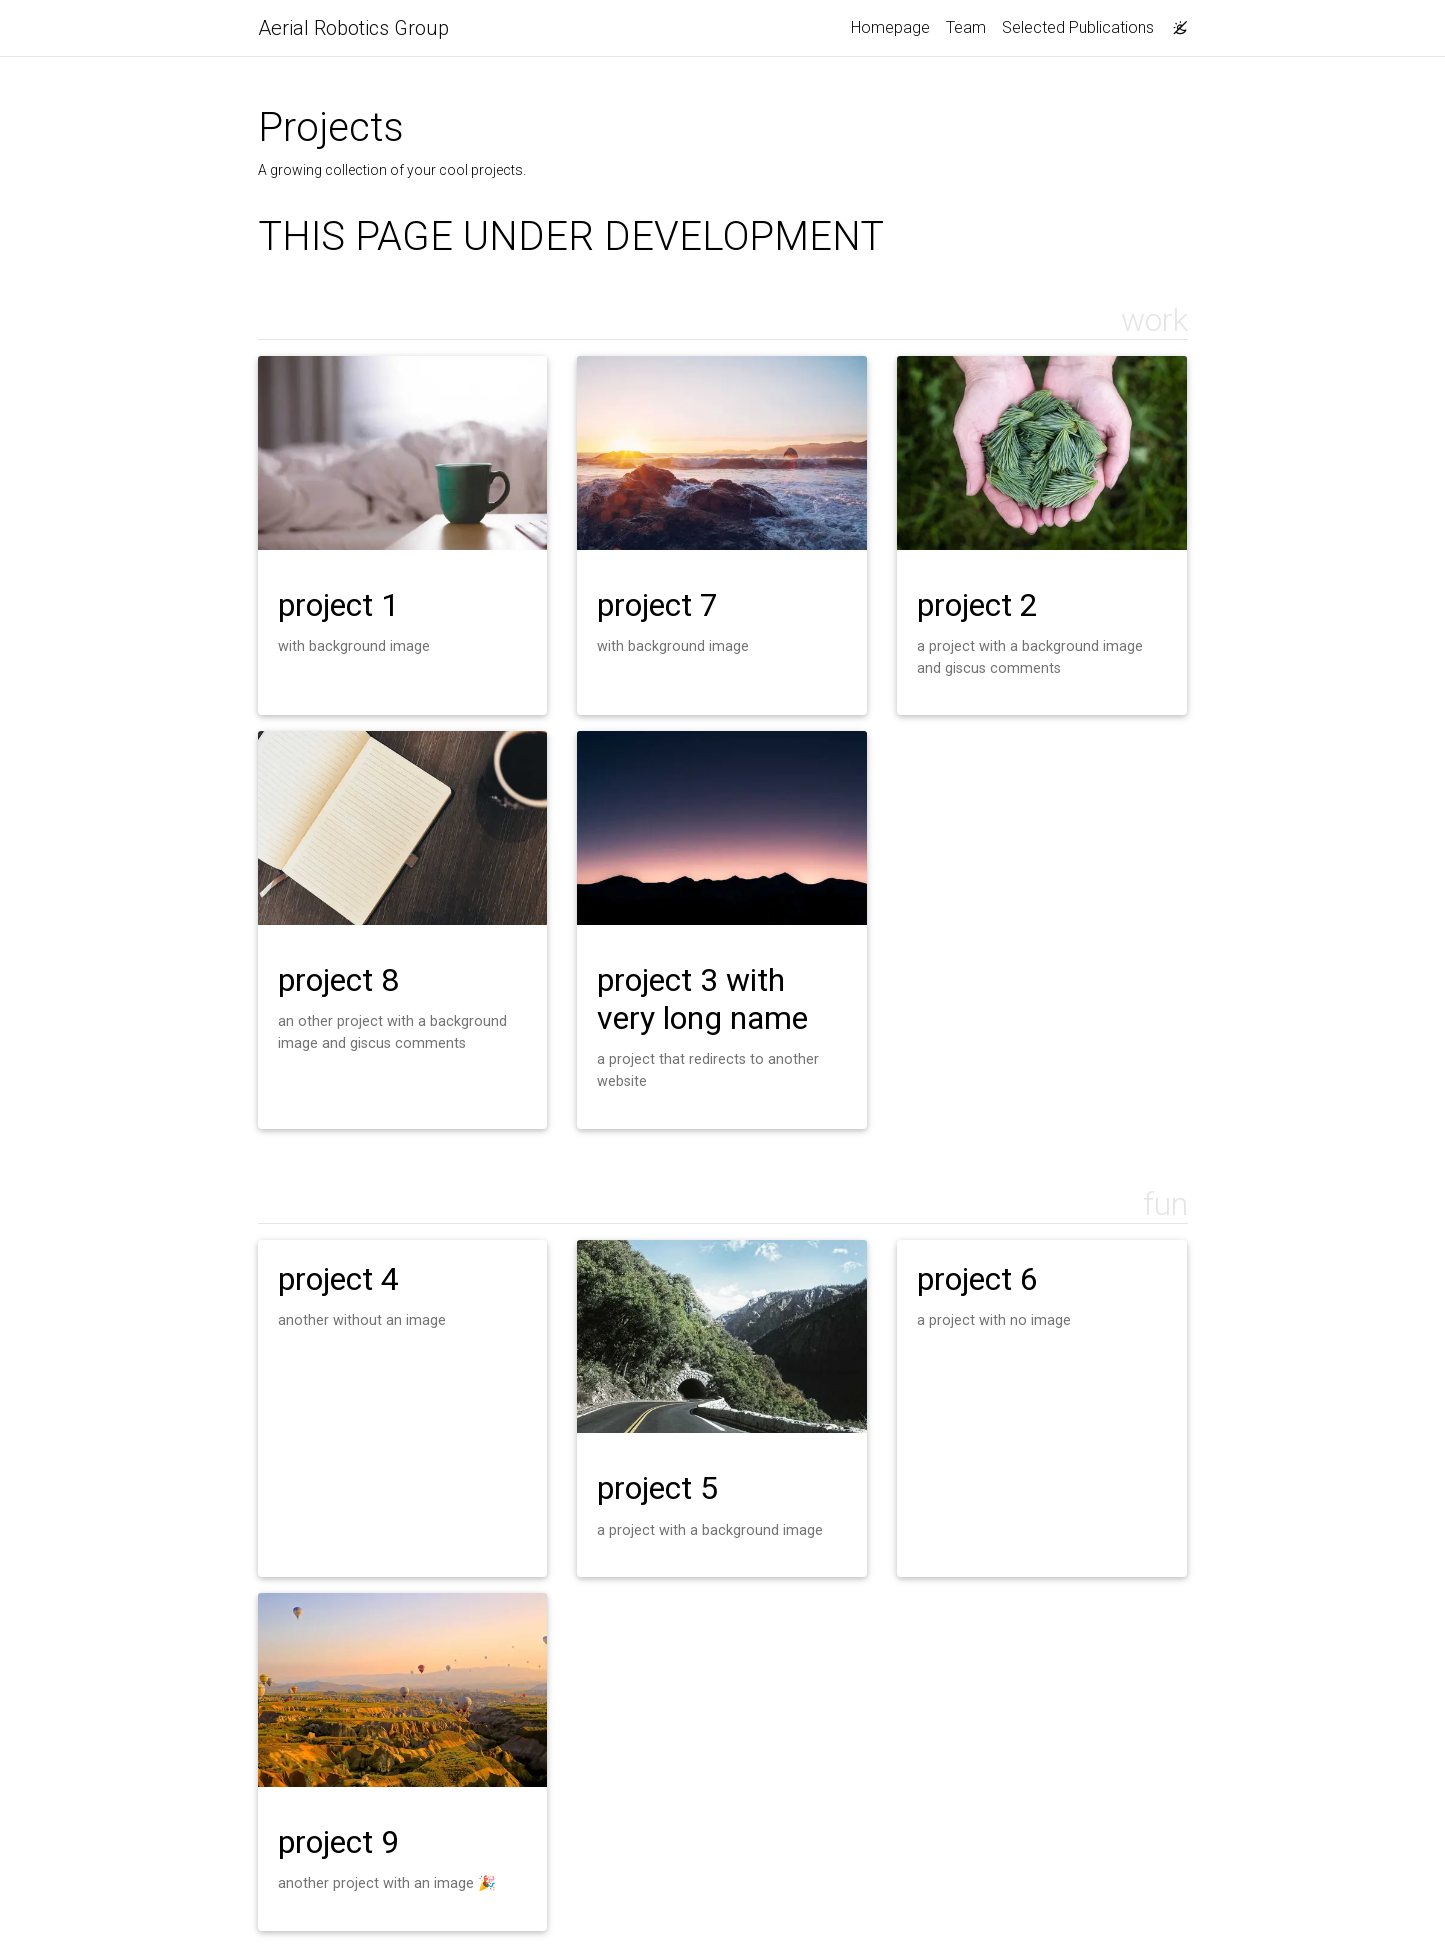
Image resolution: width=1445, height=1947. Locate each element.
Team (966, 27)
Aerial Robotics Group (353, 28)
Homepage (890, 27)
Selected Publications (1078, 27)
